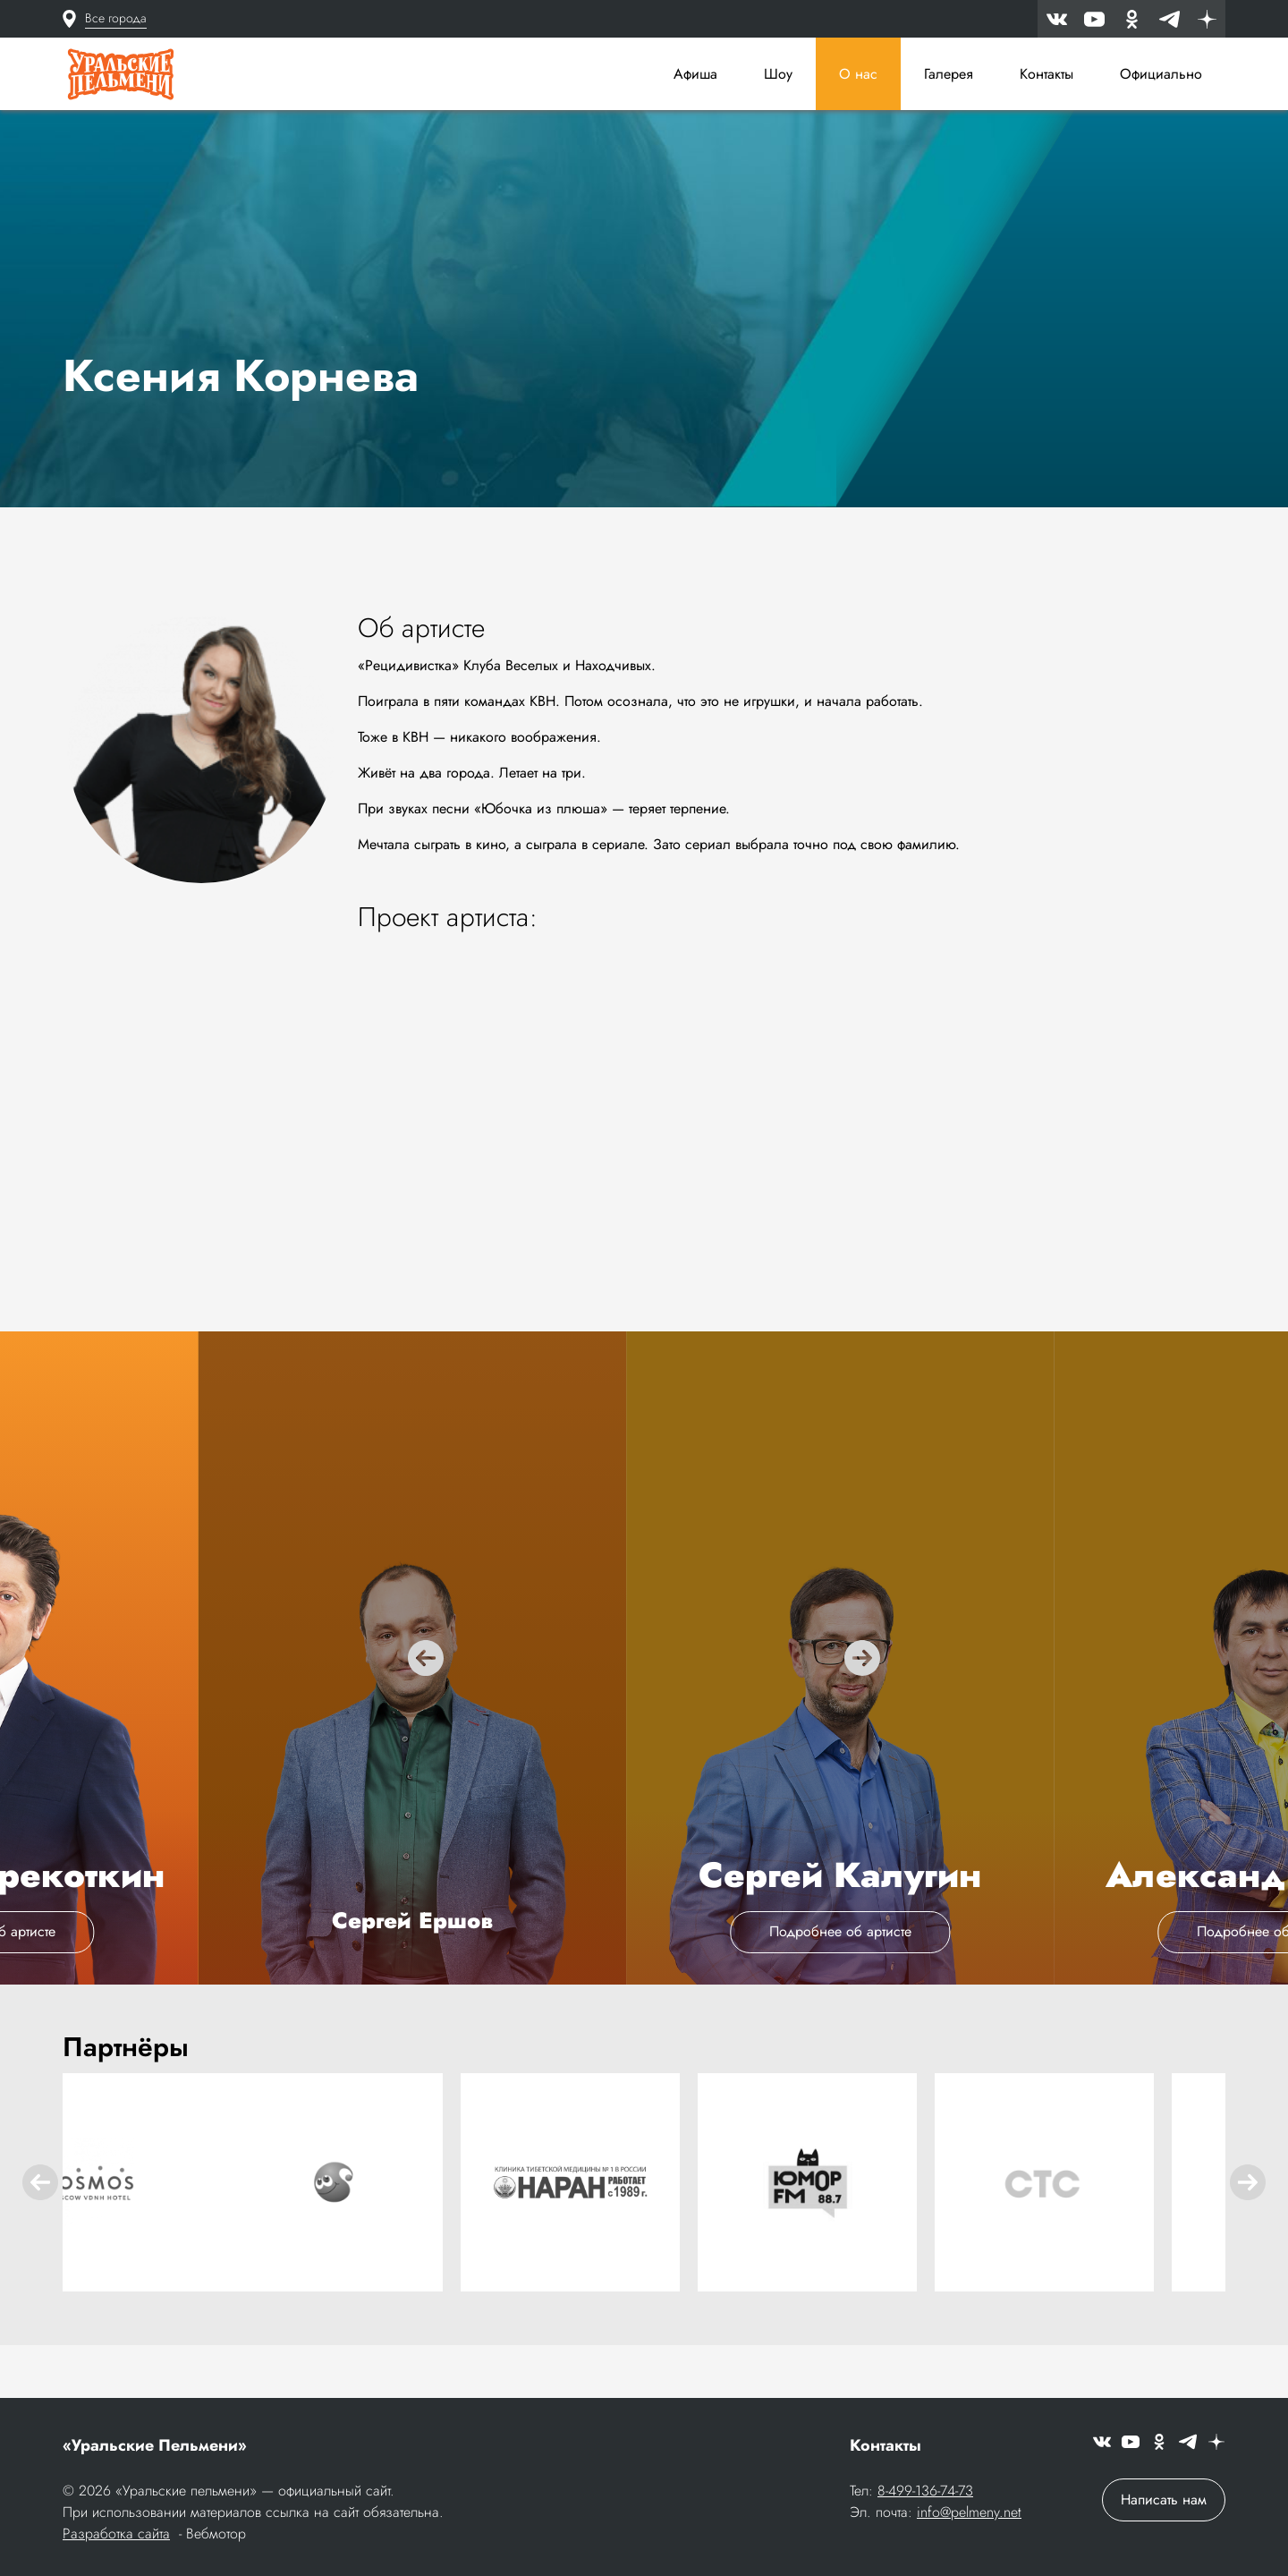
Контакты (1046, 74)
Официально (1161, 74)
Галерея (948, 74)
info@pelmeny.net (969, 2514)
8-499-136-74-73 (925, 2492)
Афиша (695, 74)
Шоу (778, 74)
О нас (858, 74)
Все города (116, 18)
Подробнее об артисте (643, 1987)
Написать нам (1164, 2501)
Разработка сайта (116, 2535)
